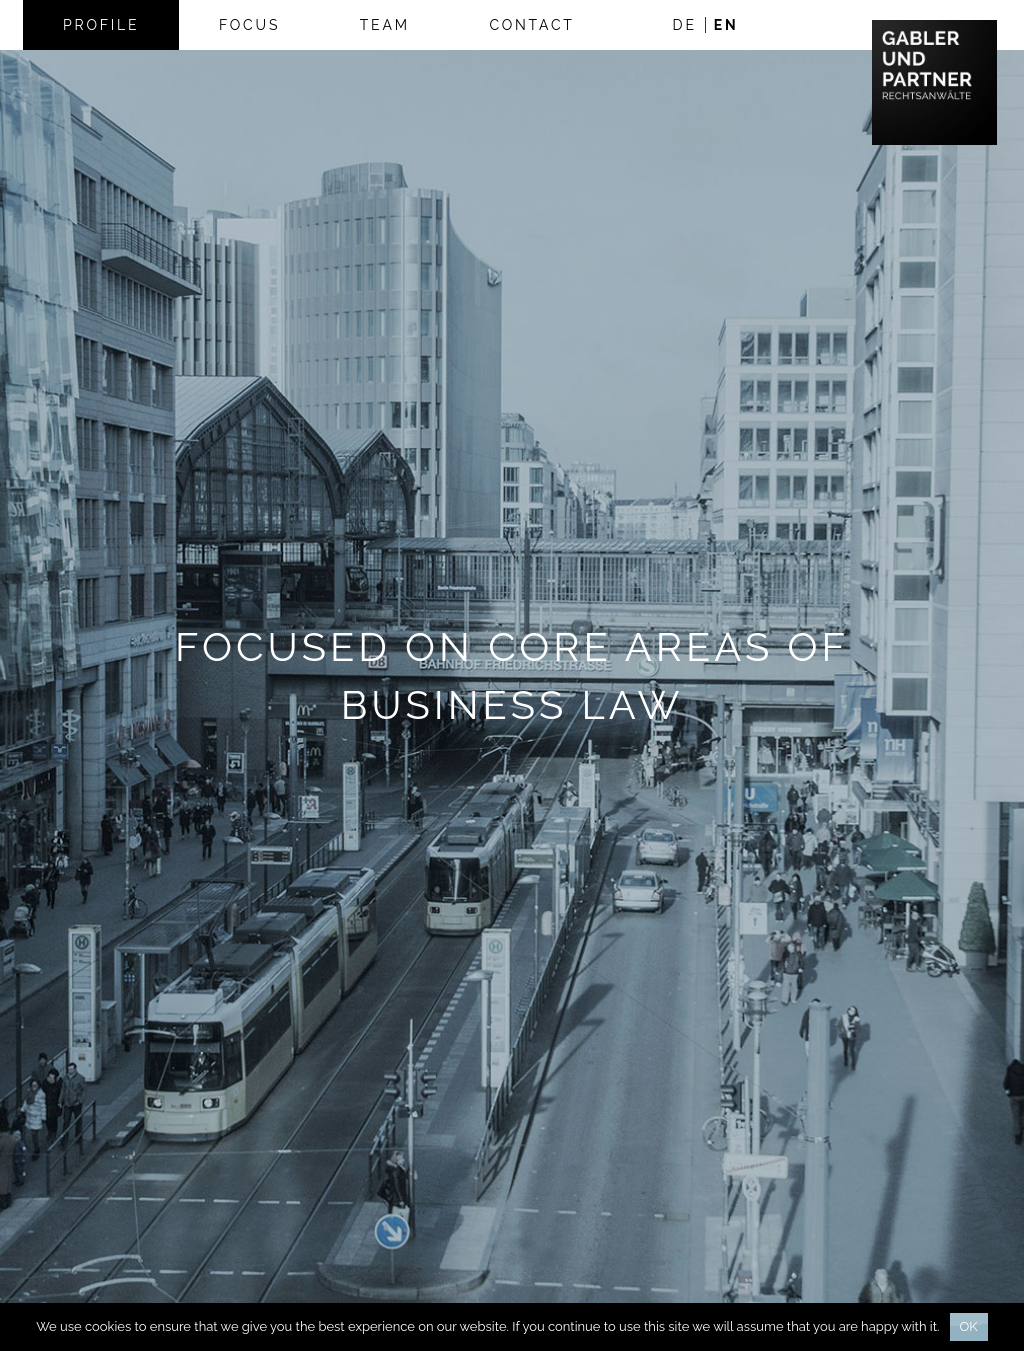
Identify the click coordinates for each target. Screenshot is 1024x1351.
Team (385, 25)
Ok (969, 1326)
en (726, 25)
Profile (101, 25)
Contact (531, 25)
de (685, 25)
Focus (249, 25)
